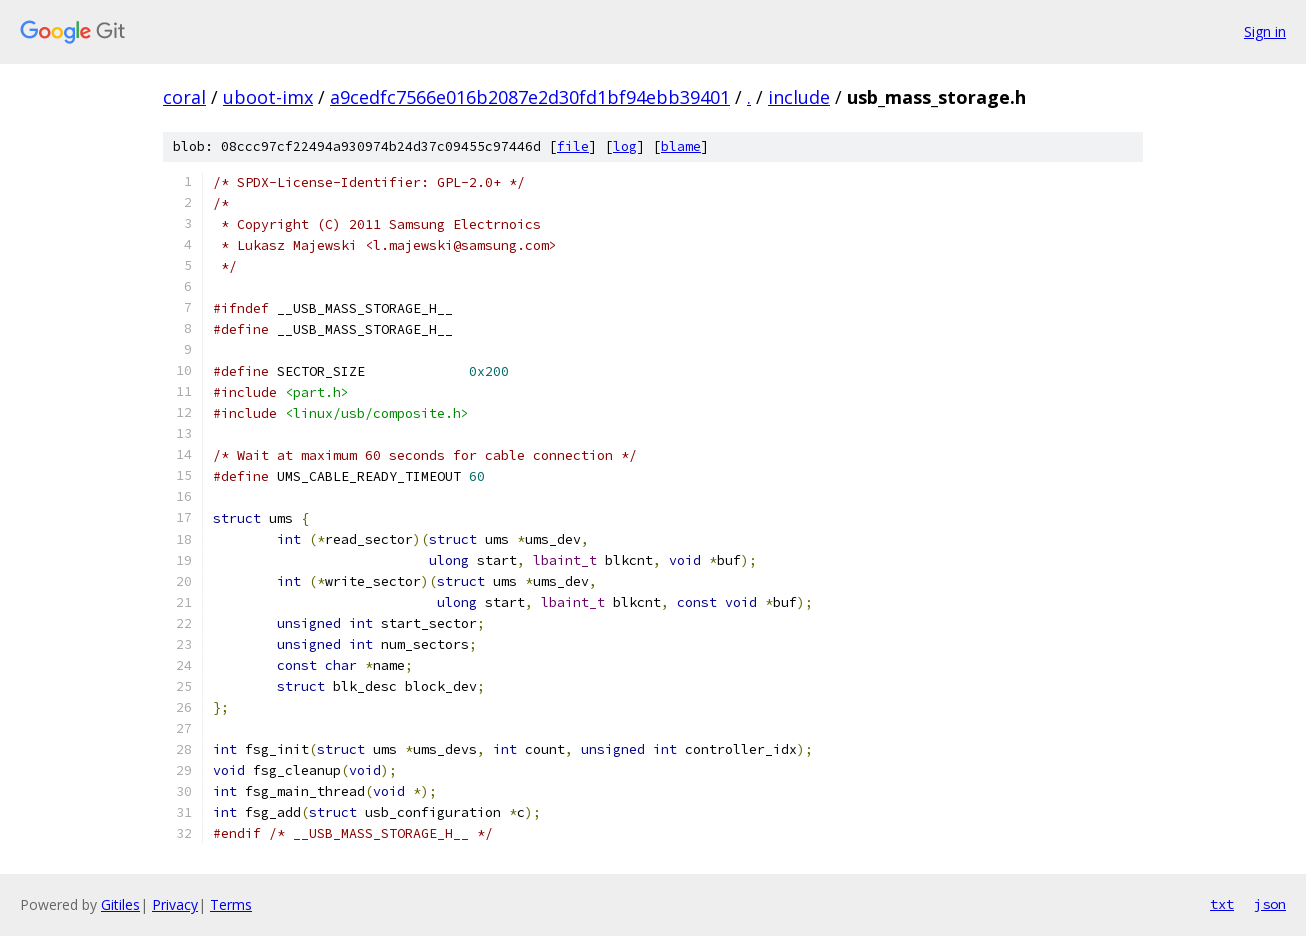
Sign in (1265, 31)
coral (184, 97)
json (1270, 904)
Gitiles (120, 904)
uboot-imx (268, 97)
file (573, 146)
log (625, 146)
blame (681, 146)
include (799, 97)
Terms (231, 904)
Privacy (175, 904)
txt (1222, 904)
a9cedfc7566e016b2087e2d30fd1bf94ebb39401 (530, 97)
